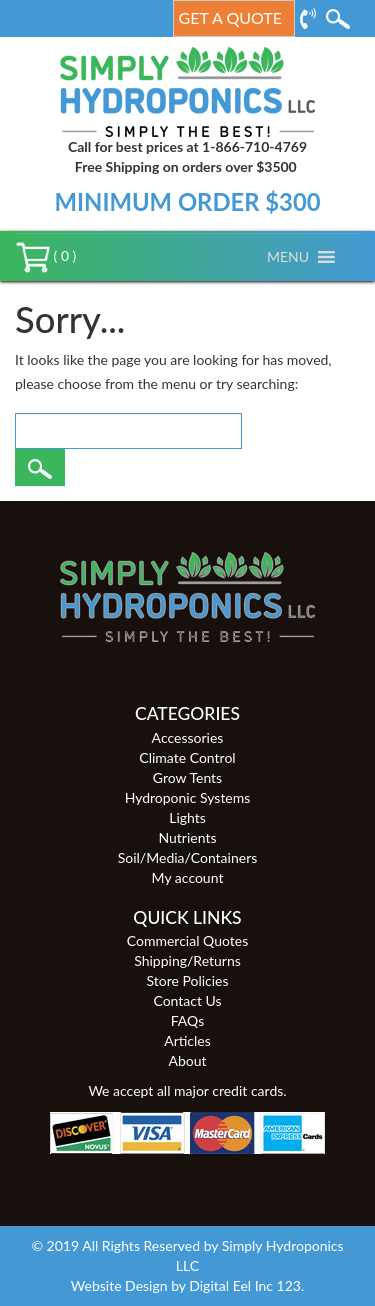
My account (188, 877)
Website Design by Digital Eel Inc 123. (187, 1285)
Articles (187, 1040)
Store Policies (187, 980)
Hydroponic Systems (188, 797)
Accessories (188, 737)
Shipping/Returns (187, 960)
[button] (288, 257)
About (187, 1060)
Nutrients (187, 837)
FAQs (187, 1020)
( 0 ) (46, 255)
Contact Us (187, 1000)
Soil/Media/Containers (188, 857)
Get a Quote (230, 17)
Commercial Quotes (187, 940)
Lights (187, 817)
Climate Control (187, 757)
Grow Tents (187, 777)
